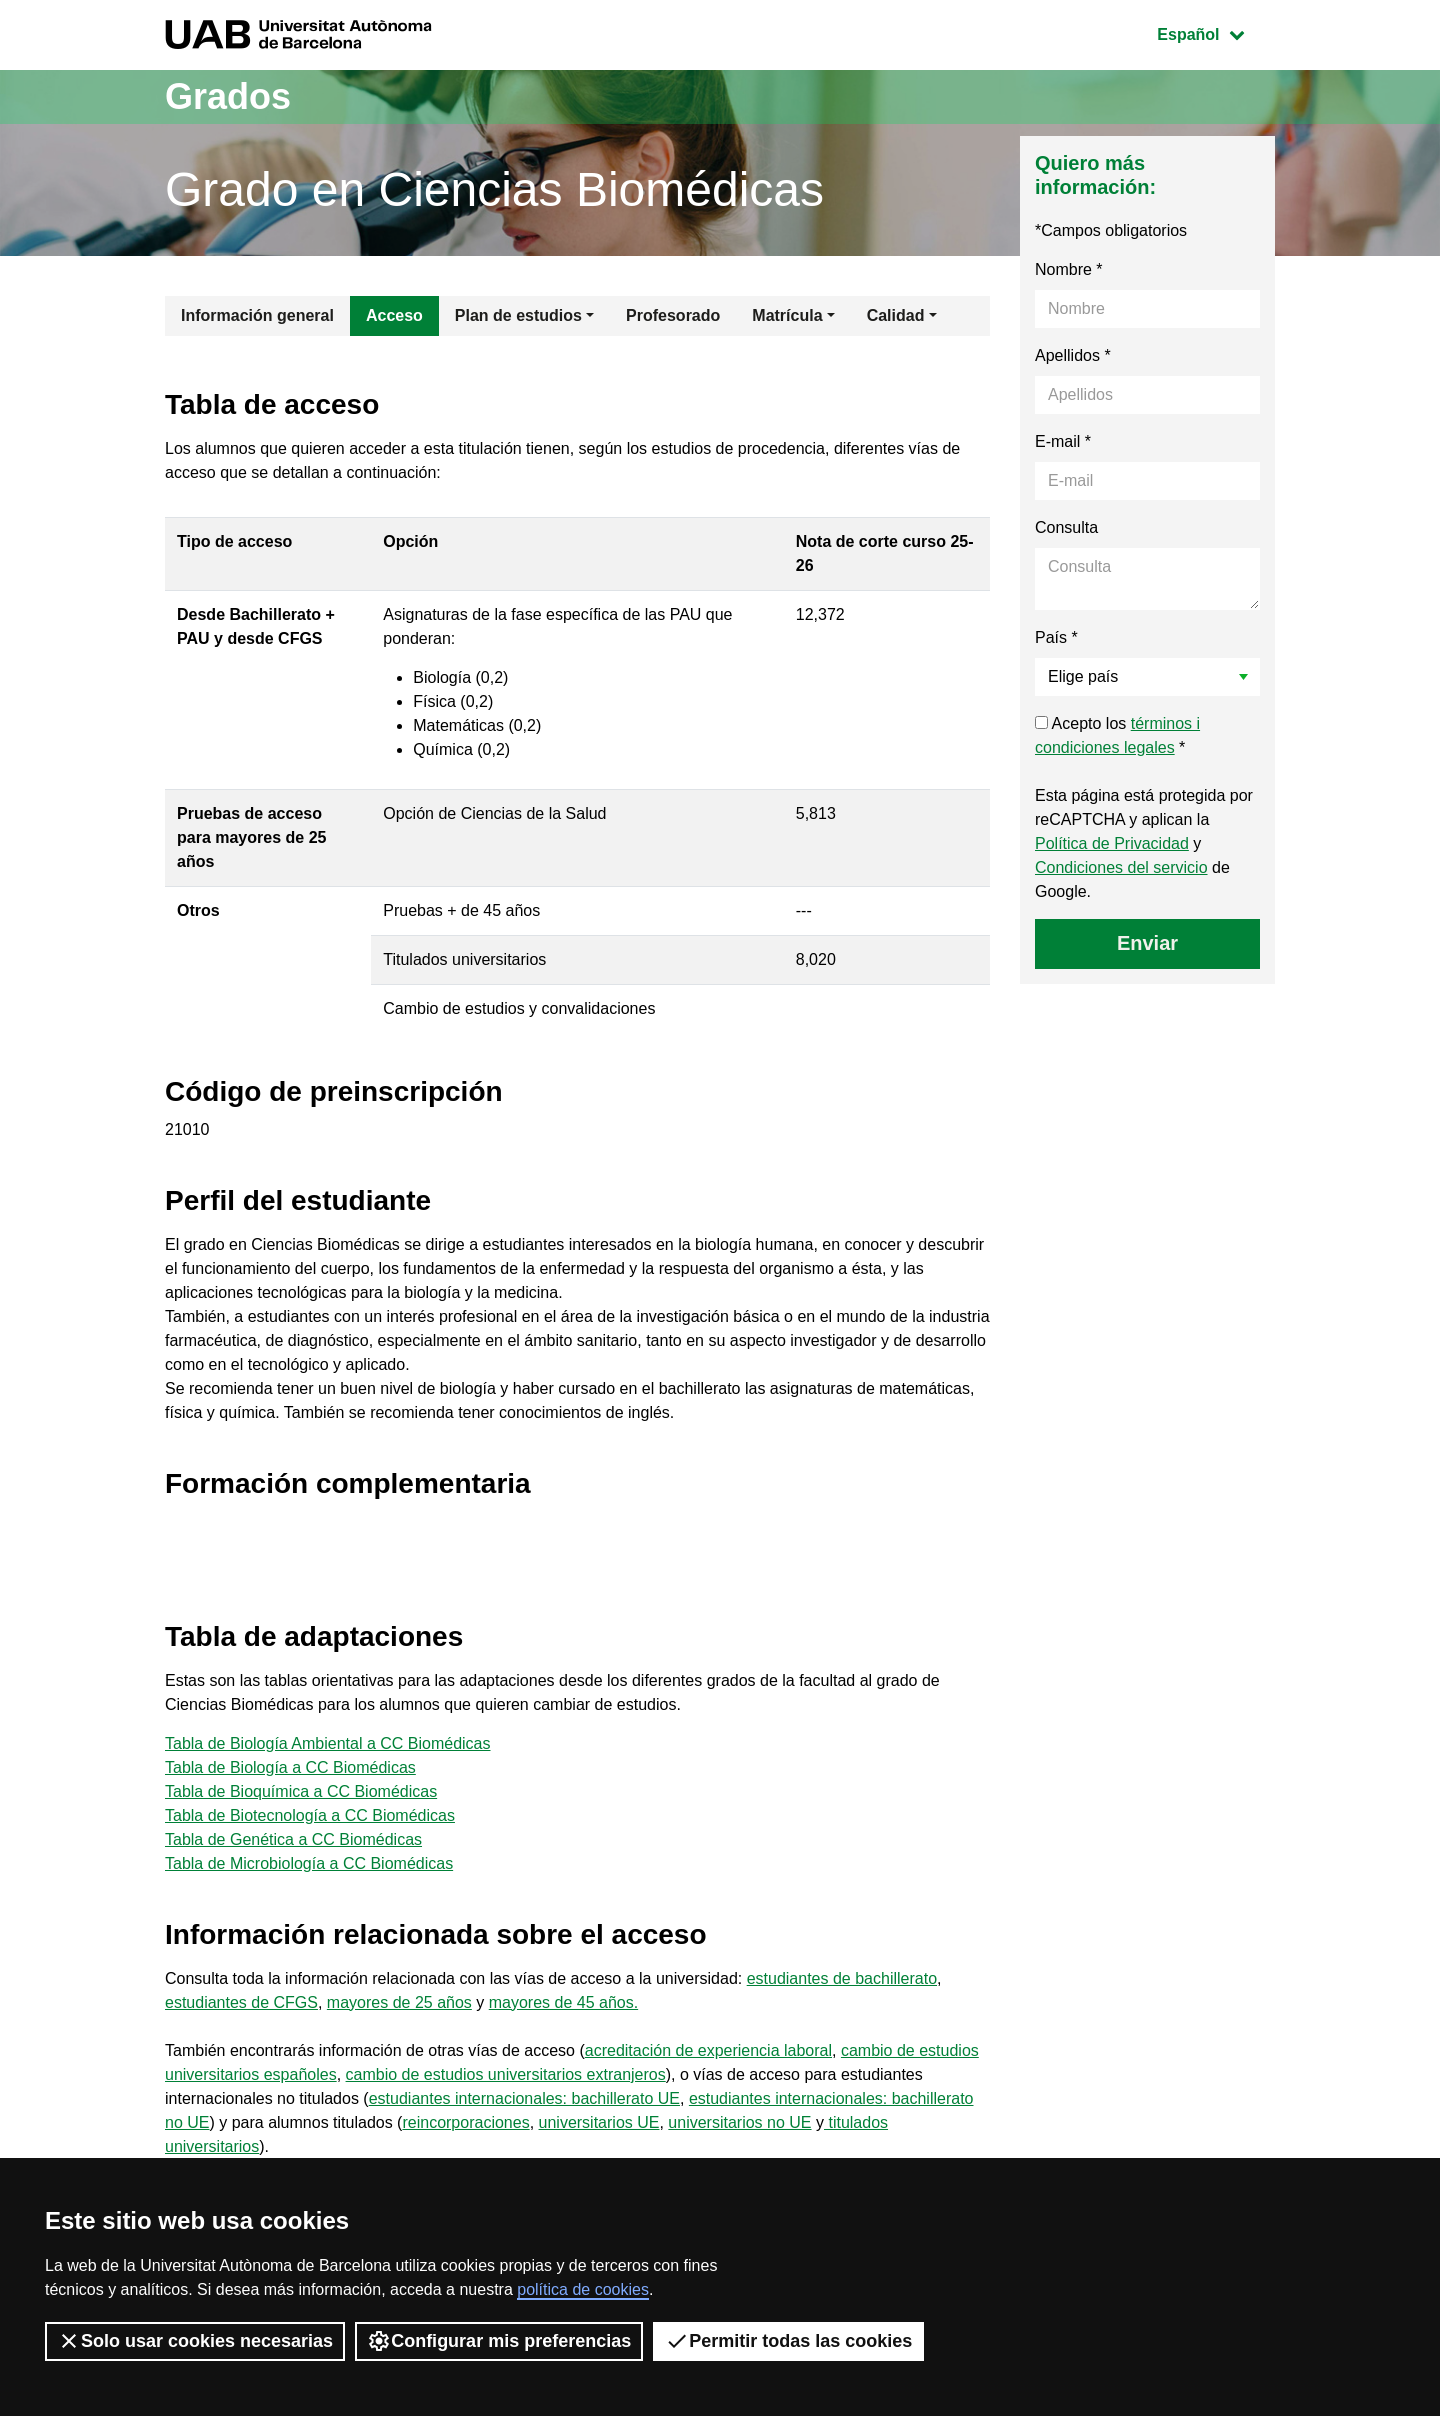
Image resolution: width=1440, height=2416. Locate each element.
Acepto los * (1117, 735)
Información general (257, 315)
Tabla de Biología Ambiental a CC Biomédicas (328, 1743)
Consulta (1066, 527)
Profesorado (673, 315)
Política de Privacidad (1112, 843)
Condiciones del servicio (1121, 867)
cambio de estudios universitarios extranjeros (506, 2074)
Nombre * (1069, 269)
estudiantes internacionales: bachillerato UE (524, 2098)
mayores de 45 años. (563, 2002)
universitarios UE (599, 2122)
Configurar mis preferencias (499, 2341)
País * (1056, 637)
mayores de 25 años (399, 2002)
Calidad (896, 315)
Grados (228, 96)
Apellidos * (1073, 355)
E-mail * (1063, 441)
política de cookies (583, 2289)
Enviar (1147, 943)
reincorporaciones (465, 2122)
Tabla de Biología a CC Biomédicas (290, 1767)
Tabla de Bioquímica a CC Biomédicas (301, 1791)
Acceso (394, 315)
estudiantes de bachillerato (842, 1978)
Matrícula (787, 315)
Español (1215, 32)
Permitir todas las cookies (788, 2341)
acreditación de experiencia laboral (708, 2050)
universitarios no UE (739, 2122)
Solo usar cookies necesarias (195, 2341)
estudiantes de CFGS (241, 2002)
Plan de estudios (518, 315)
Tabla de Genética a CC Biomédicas (293, 1839)
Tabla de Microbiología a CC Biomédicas (309, 1863)
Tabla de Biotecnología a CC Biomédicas (310, 1815)
